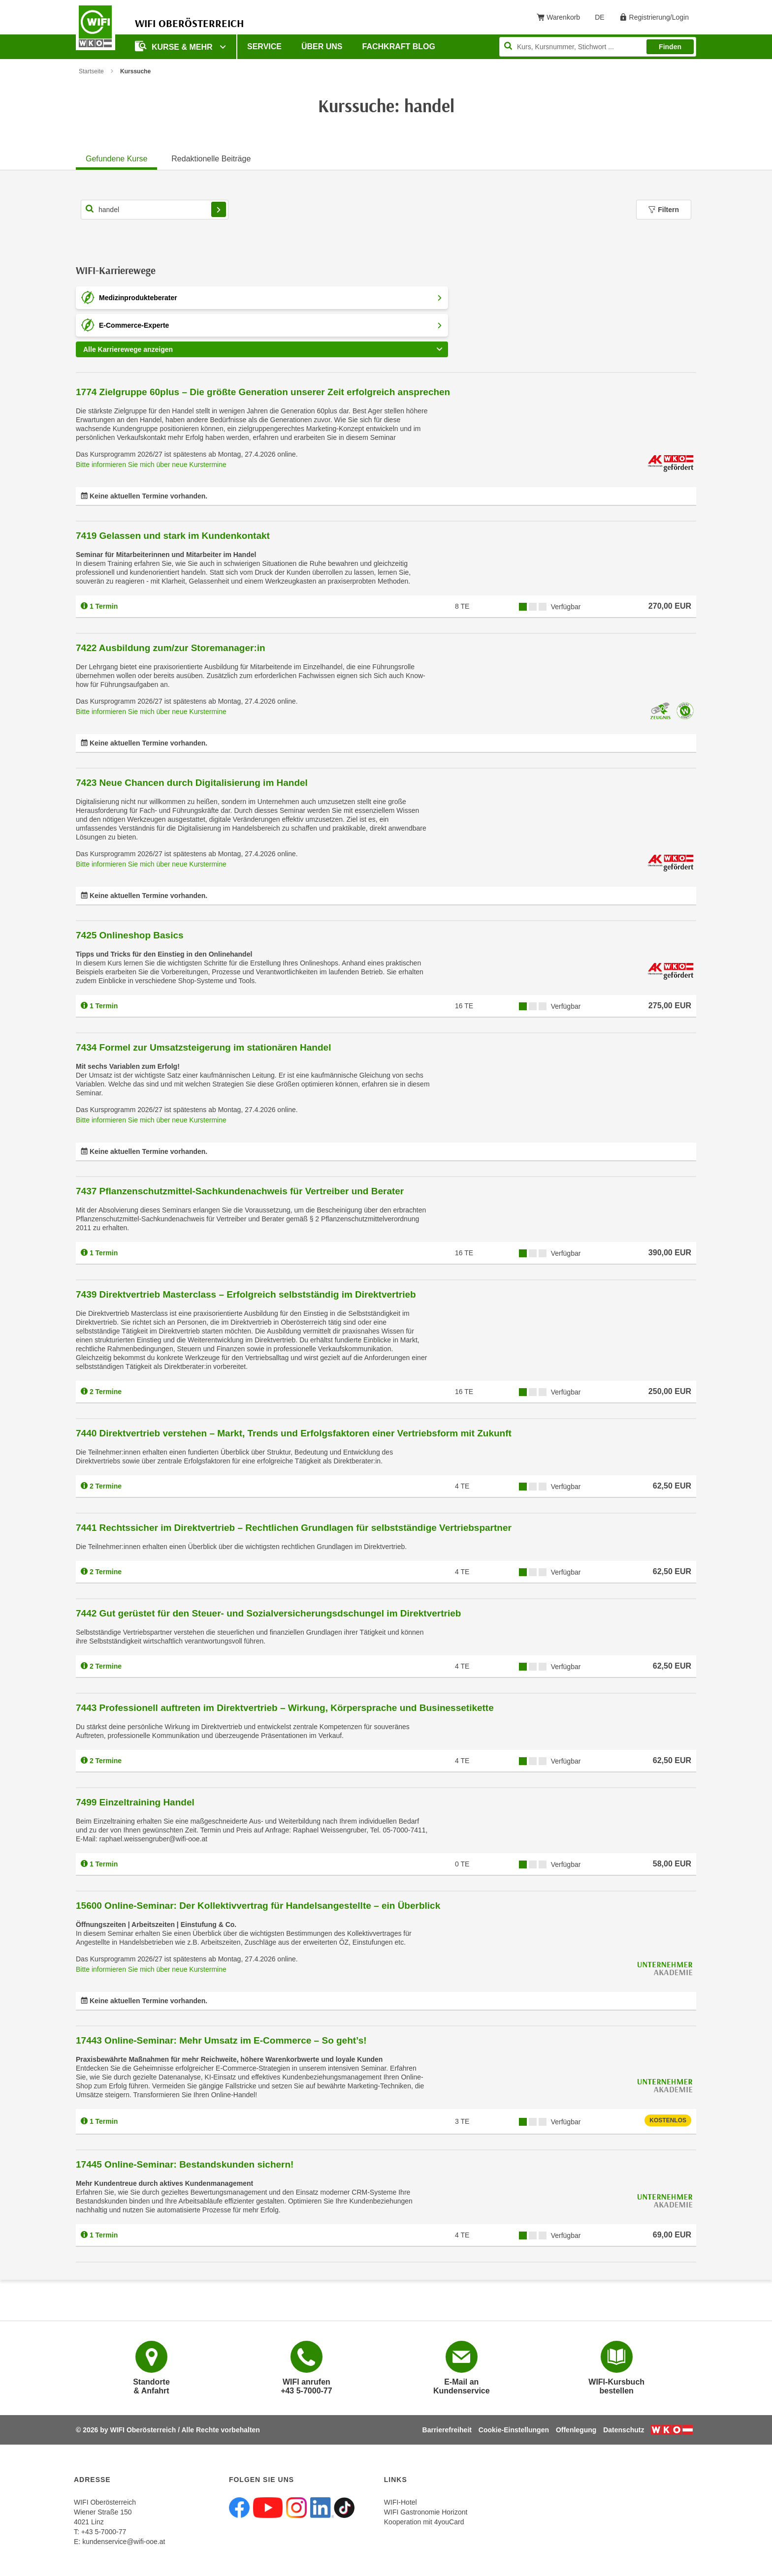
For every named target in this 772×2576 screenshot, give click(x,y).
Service (264, 46)
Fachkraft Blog (398, 46)
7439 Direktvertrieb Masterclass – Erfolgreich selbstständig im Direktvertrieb (246, 1294)
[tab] (116, 157)
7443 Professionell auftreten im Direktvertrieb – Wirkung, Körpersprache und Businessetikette (285, 1708)
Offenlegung (576, 2430)
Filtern (663, 210)
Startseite (91, 71)
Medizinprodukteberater (271, 298)
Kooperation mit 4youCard (424, 2522)
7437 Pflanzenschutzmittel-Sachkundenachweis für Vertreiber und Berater (240, 1191)
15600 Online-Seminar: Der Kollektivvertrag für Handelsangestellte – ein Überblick (258, 1905)
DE (602, 19)
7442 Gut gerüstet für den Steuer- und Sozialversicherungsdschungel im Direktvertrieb (268, 1613)
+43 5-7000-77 (103, 2532)
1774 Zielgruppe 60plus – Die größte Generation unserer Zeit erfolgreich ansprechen (263, 392)
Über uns (322, 46)
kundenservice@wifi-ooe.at (123, 2541)
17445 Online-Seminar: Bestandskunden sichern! (184, 2164)
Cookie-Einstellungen (514, 2430)
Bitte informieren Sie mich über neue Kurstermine (151, 464)
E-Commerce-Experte (271, 325)
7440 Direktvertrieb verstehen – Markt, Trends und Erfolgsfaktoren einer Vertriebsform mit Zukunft (294, 1433)
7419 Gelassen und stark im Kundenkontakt (173, 535)
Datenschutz (623, 2430)
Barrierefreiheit (447, 2430)
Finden (670, 47)
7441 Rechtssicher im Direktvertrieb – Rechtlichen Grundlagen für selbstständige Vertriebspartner (294, 1527)
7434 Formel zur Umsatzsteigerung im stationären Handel (203, 1047)
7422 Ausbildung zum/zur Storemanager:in (170, 648)
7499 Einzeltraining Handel (135, 1802)
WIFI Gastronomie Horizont (426, 2512)
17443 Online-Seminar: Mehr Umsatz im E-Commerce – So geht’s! (221, 2040)
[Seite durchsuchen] (597, 47)
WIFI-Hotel (400, 2502)
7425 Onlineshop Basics (130, 935)
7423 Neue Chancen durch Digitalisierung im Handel (192, 782)
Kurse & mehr (175, 46)
